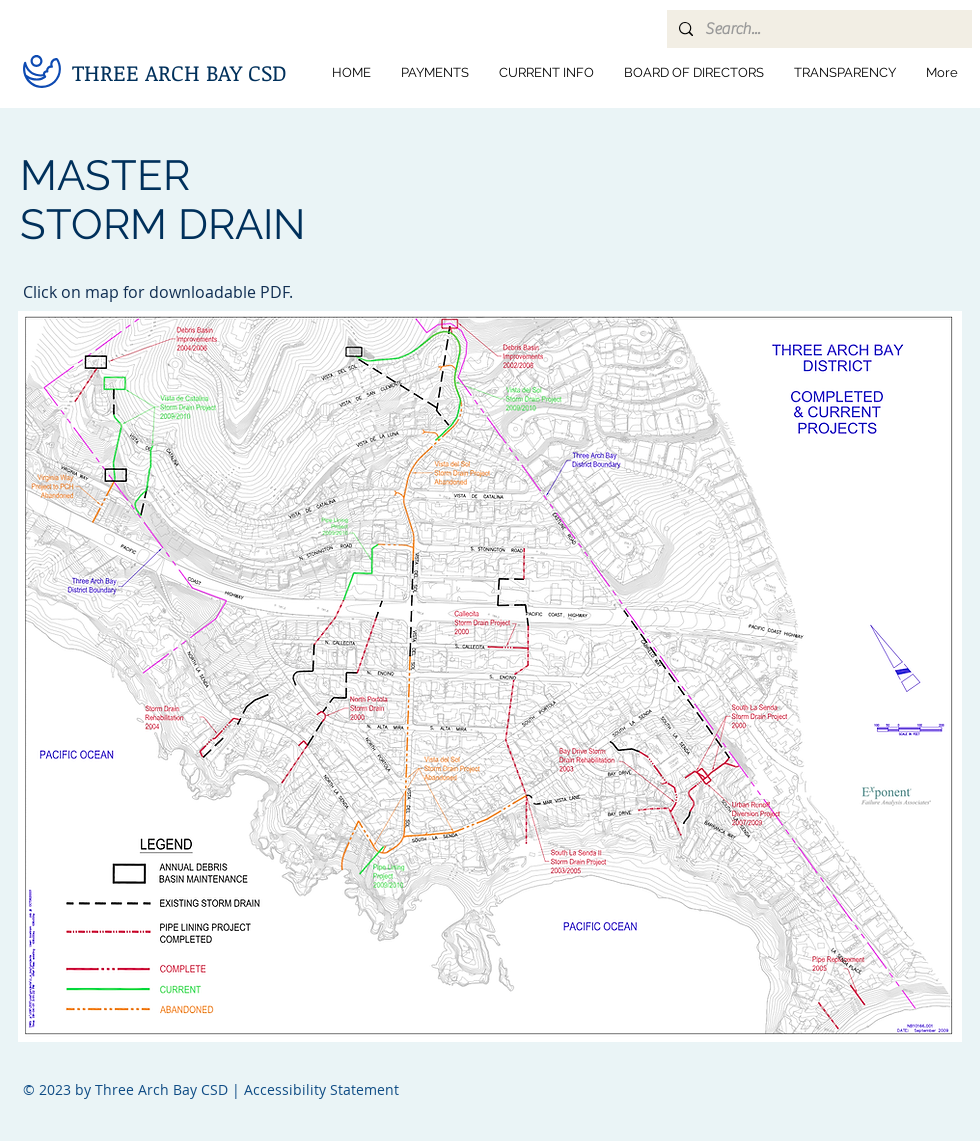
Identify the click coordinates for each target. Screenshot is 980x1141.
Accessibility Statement (321, 1089)
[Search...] (817, 29)
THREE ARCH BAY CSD (179, 72)
